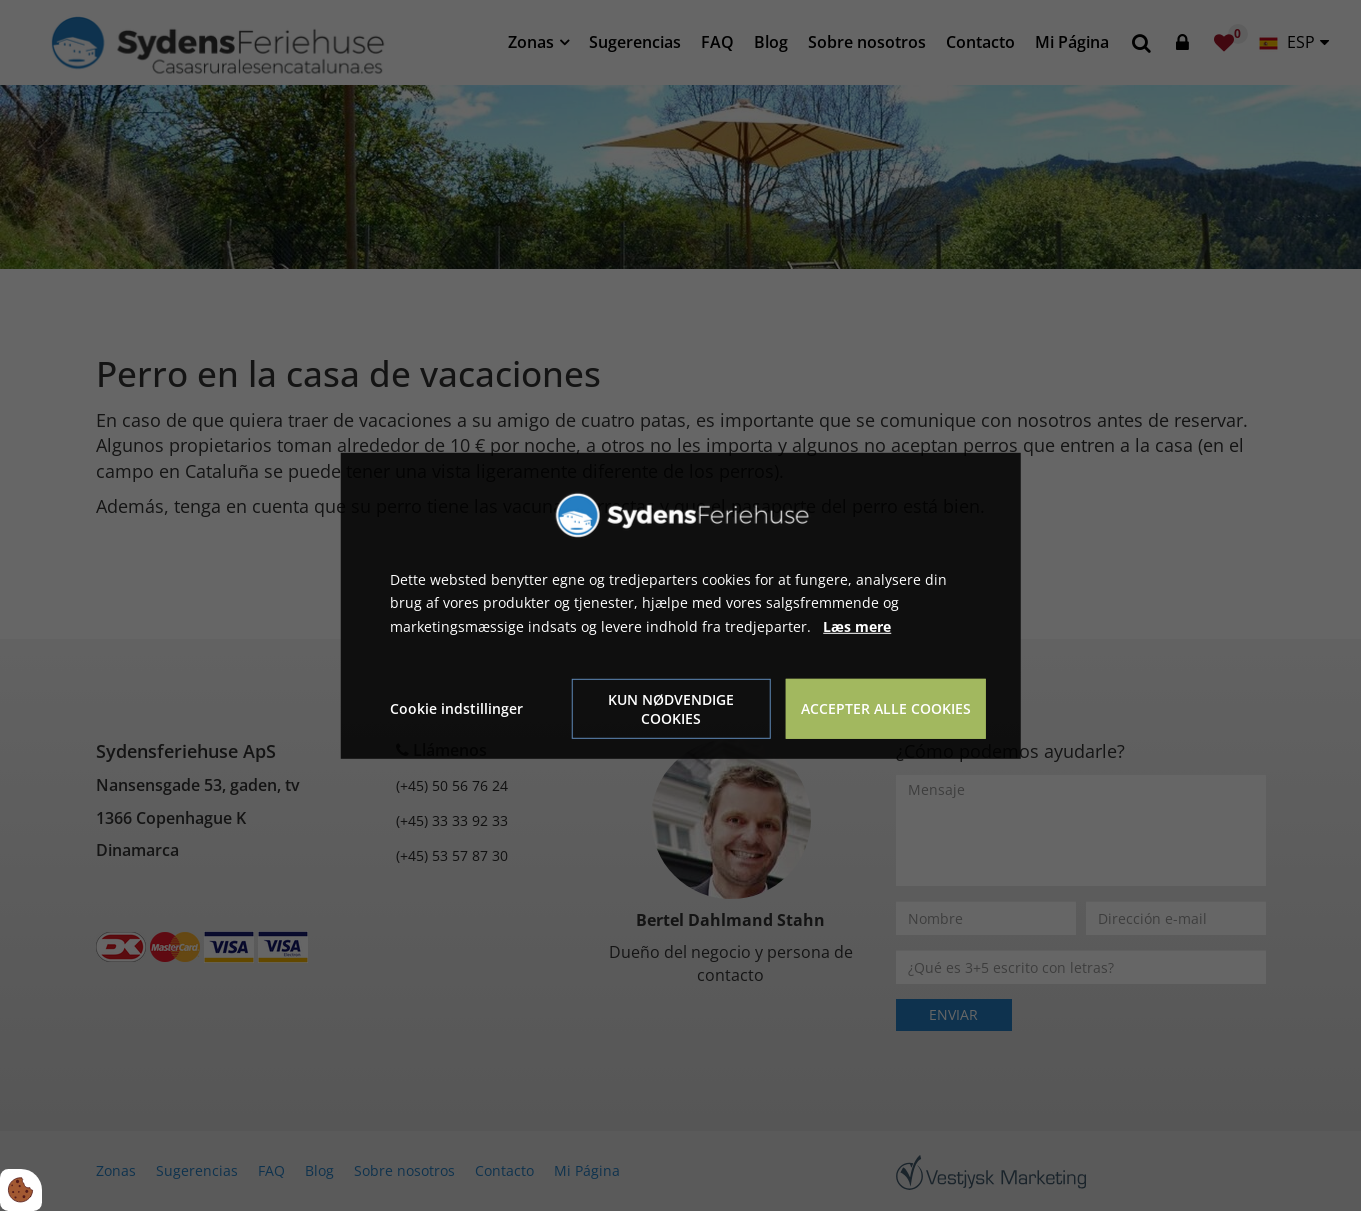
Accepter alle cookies (886, 708)
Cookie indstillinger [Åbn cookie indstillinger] (456, 708)
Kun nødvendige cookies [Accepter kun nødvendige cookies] (671, 709)
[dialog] (680, 605)
